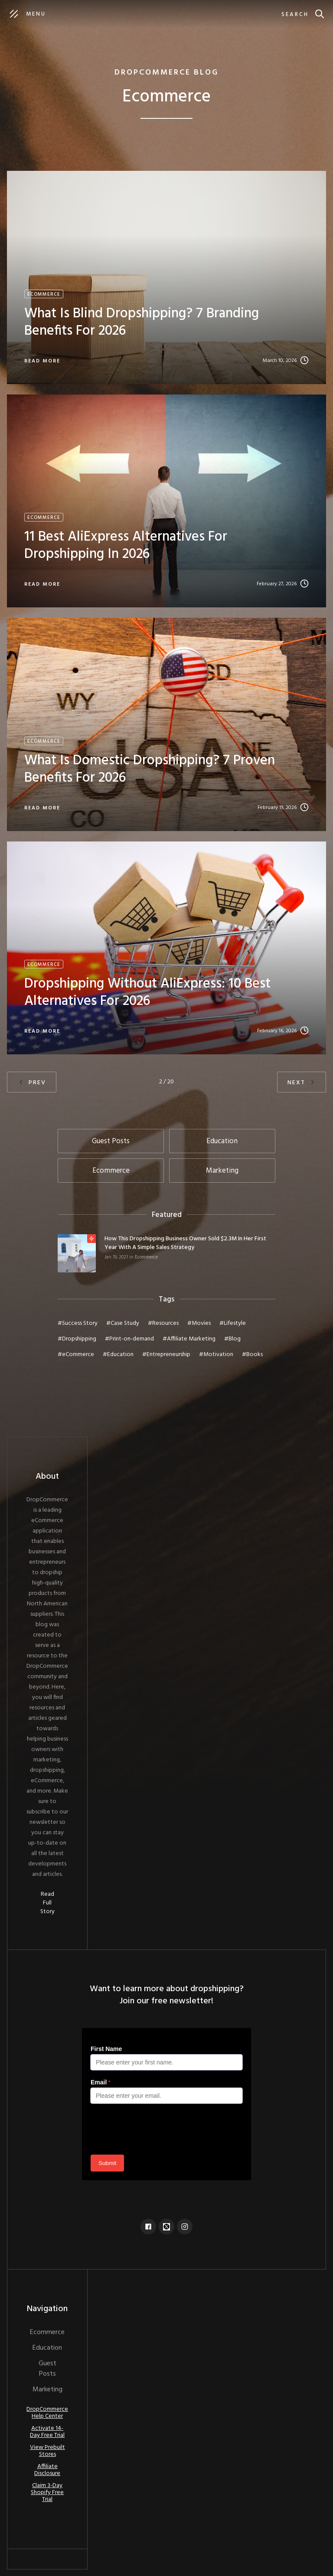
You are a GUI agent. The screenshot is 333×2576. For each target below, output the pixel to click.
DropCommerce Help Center (47, 2413)
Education (47, 2348)
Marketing (47, 2389)
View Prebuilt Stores (47, 2451)
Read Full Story (47, 1903)
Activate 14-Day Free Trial (47, 2432)
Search (295, 14)
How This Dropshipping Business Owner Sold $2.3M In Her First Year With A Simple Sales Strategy (185, 1243)
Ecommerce (146, 1257)
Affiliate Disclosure (47, 2470)
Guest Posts (47, 2368)
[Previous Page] (31, 1082)
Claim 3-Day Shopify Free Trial (47, 2492)
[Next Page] (301, 1082)
